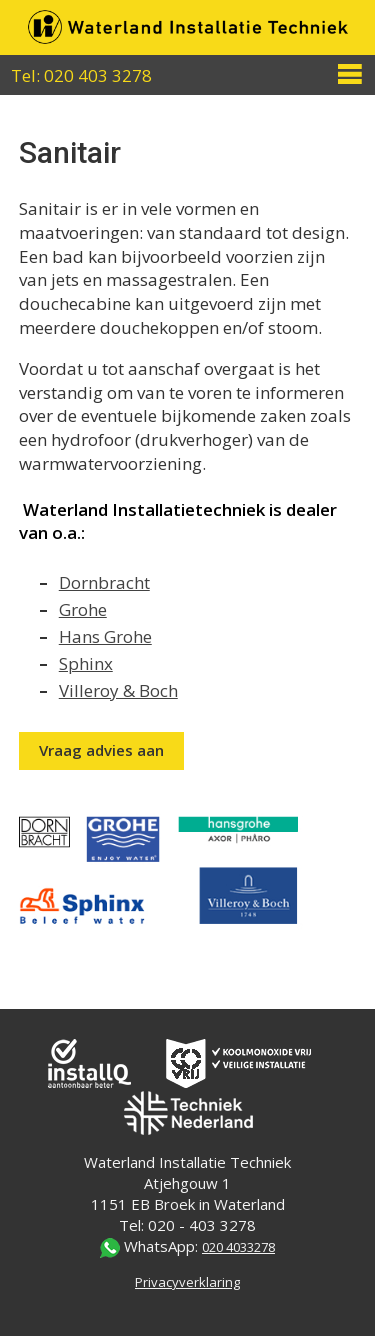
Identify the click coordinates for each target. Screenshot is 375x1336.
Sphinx (86, 663)
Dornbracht (104, 582)
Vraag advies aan (101, 750)
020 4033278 (238, 1247)
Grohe (83, 609)
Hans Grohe (105, 636)
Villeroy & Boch (118, 690)
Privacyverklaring (187, 1282)
